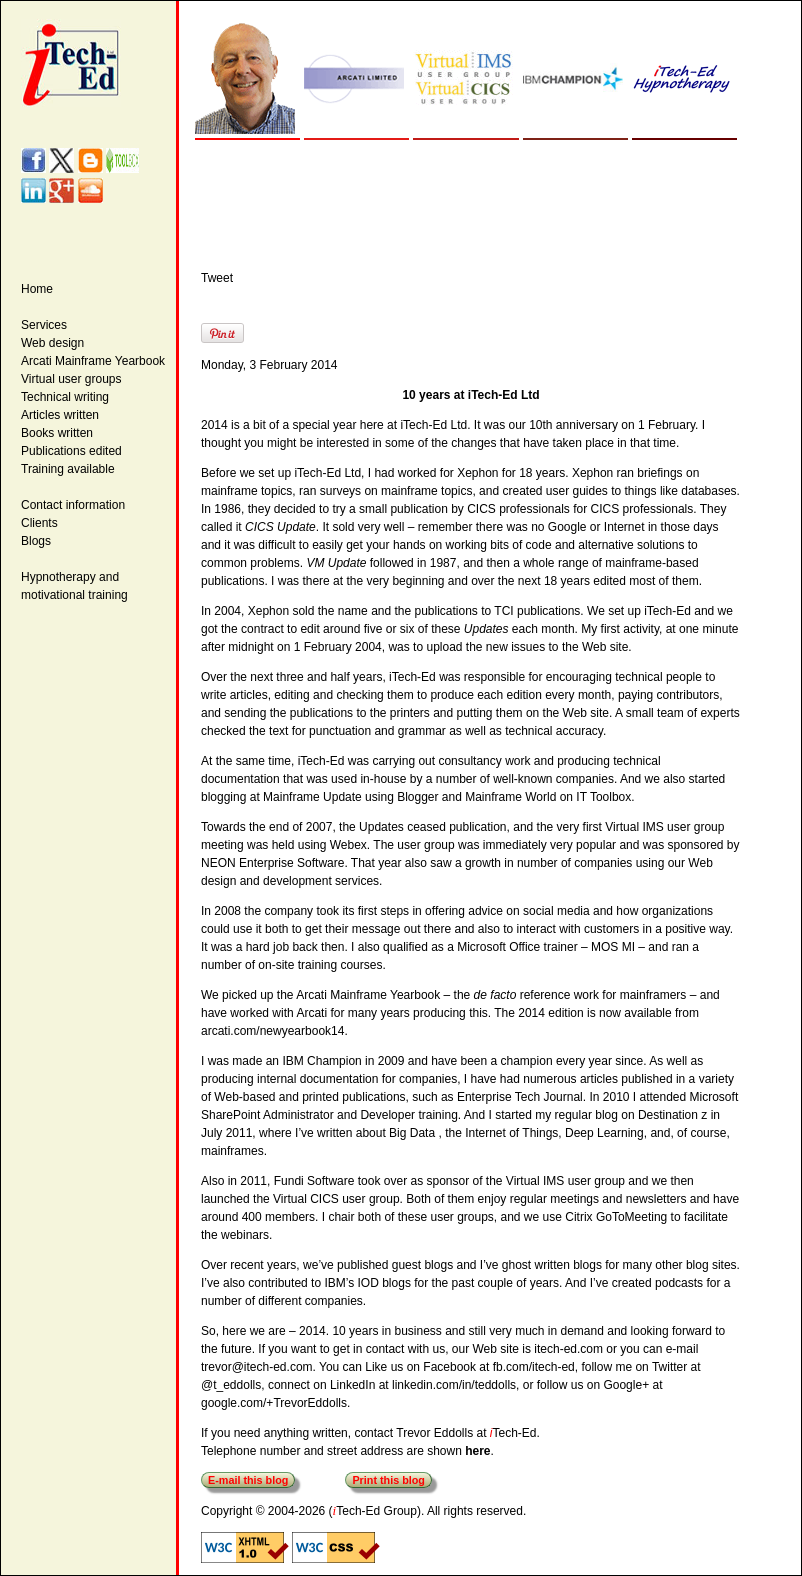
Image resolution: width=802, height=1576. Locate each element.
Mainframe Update (312, 797)
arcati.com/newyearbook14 (272, 1031)
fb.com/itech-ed (534, 1367)
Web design (52, 343)
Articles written (60, 415)
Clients (39, 523)
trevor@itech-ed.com (257, 1367)
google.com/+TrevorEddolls (274, 1403)
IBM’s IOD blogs (367, 1283)
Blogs (36, 541)
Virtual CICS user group (336, 1199)
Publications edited (71, 451)
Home (37, 289)
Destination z (672, 1115)
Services (44, 325)
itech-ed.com (568, 1349)
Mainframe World (510, 797)
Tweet (217, 278)
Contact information (73, 505)
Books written (57, 433)
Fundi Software (314, 1181)
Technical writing (65, 397)
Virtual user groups (71, 379)
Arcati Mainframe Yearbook (93, 361)
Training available (68, 469)
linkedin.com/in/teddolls (454, 1385)
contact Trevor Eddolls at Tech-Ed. (446, 1433)
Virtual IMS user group (565, 1181)
